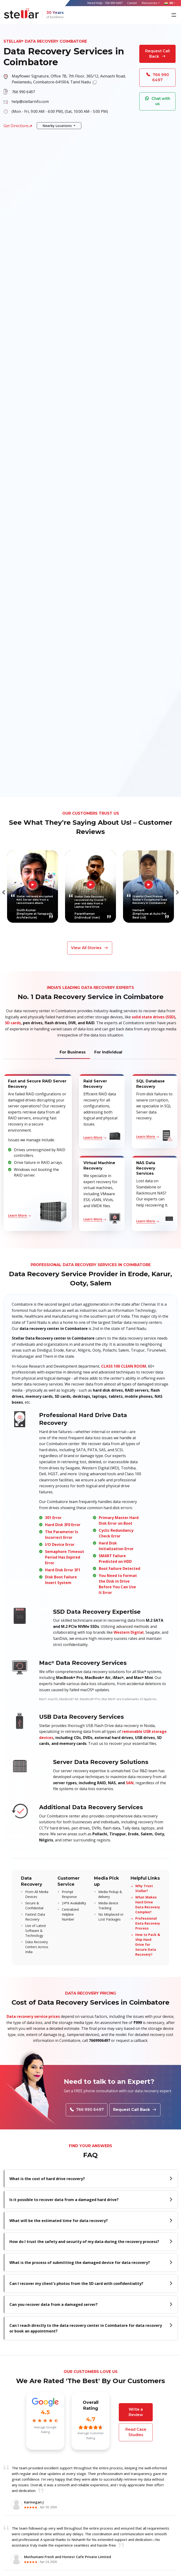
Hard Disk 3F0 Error (62, 1524)
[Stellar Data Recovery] (21, 13)
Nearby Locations (58, 125)
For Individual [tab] (108, 1052)
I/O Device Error (59, 1544)
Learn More (19, 1215)
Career (132, 3)
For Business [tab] (73, 1052)
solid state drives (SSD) (153, 1017)
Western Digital (129, 1632)
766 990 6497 (114, 3)
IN (168, 3)
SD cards (13, 1022)
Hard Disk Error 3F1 (62, 1569)
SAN (130, 1782)
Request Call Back (157, 54)
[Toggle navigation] (174, 14)
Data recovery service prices (33, 2016)
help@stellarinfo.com (30, 101)
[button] (3, 892)
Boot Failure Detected (119, 1568)
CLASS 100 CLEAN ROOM (123, 1366)
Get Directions (18, 125)
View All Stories (89, 948)
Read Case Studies (135, 2432)
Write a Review (136, 2412)
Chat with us (157, 101)
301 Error (53, 1517)
